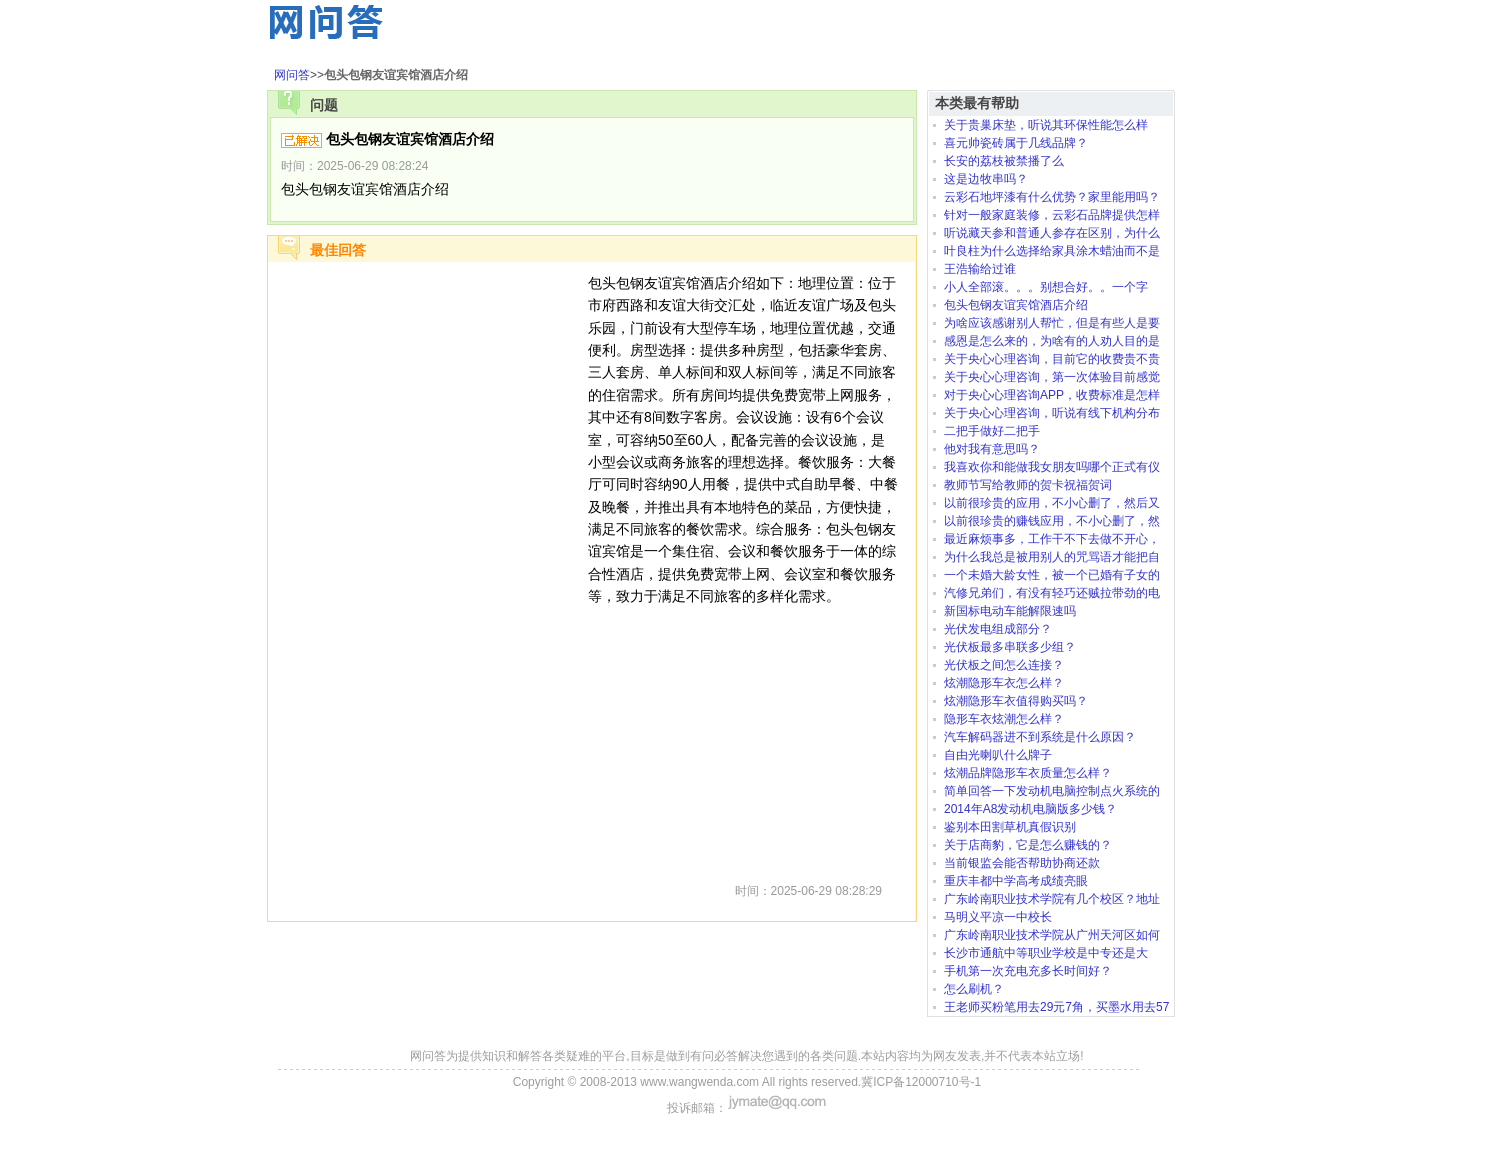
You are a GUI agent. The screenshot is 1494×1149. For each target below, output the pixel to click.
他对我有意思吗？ (992, 449)
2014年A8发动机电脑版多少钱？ (1030, 809)
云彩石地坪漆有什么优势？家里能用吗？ (1052, 197)
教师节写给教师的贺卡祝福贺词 (1028, 485)
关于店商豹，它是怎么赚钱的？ (1028, 845)
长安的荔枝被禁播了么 (1004, 161)
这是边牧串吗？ (986, 179)
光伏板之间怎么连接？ (1004, 665)
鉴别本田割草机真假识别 (1010, 827)
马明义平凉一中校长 (998, 917)
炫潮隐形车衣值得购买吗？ (1016, 701)
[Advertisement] (428, 572)
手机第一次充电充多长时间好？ (1028, 971)
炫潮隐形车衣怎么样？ (1004, 683)
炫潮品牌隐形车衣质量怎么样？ (1028, 773)
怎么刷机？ (974, 989)
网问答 (292, 75)
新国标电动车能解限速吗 (1010, 611)
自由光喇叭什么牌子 (998, 755)
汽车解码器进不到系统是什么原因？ (1040, 737)
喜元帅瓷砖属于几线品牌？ (1016, 143)
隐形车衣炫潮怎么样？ (1004, 719)
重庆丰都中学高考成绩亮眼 (1016, 881)
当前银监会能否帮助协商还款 (1022, 863)
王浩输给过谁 (980, 269)
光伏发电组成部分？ (998, 629)
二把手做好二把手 (992, 431)
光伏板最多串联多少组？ (1010, 647)
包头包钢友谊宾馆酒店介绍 (1016, 305)
